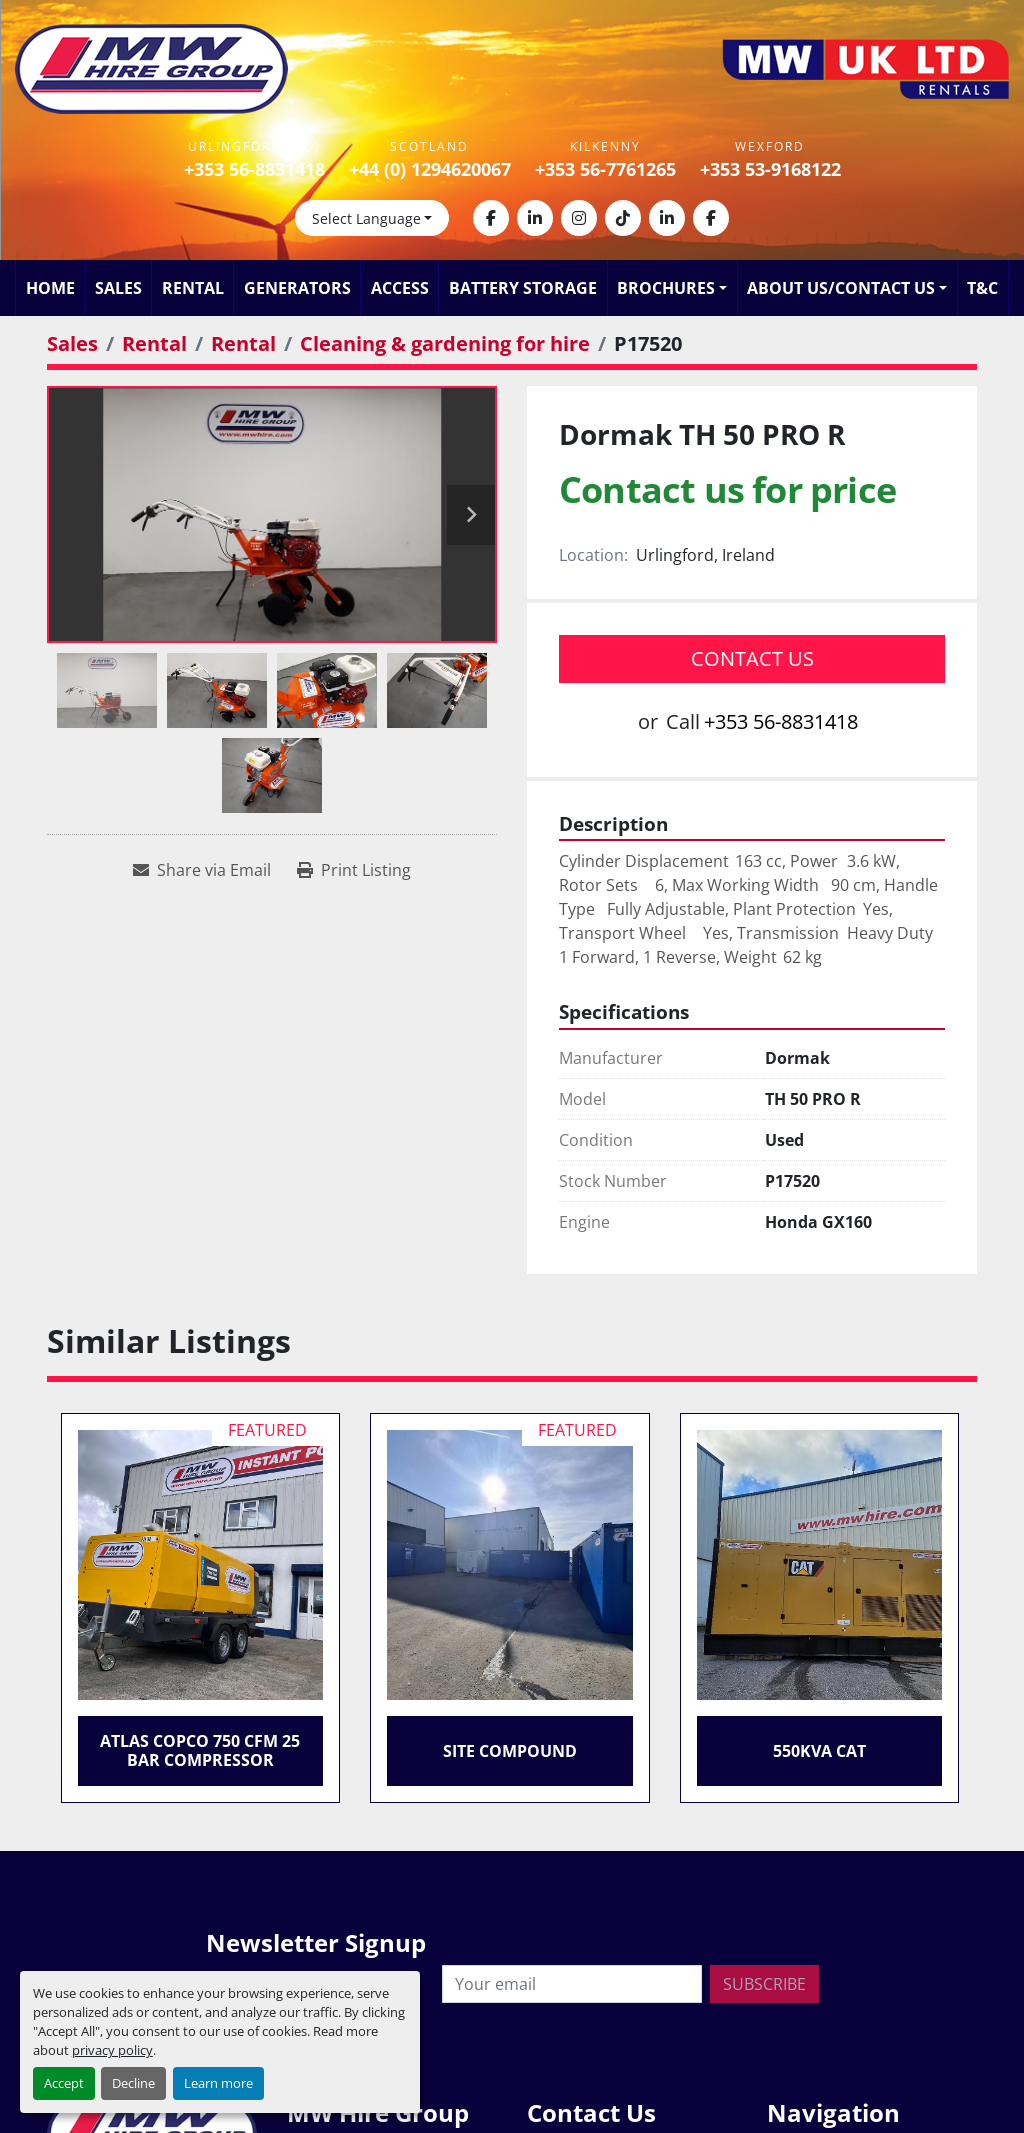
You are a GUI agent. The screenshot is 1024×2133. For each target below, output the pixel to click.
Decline (133, 2083)
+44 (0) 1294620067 (430, 169)
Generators (297, 288)
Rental (193, 288)
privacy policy (112, 2050)
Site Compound (510, 1751)
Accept (64, 2083)
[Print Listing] (354, 870)
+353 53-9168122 (770, 169)
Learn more (218, 2083)
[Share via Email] (202, 870)
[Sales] (72, 343)
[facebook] (491, 218)
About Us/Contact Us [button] (841, 288)
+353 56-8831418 (254, 169)
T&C (982, 288)
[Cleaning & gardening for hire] (445, 343)
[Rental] (154, 343)
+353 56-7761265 (605, 169)
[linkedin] (535, 218)
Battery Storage (523, 288)
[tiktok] (623, 218)
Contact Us (752, 658)
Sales (118, 288)
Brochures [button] (666, 288)
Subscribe (764, 1984)
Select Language (366, 218)
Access (400, 288)
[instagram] (579, 218)
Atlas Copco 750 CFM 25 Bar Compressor (200, 1750)
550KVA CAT (819, 1751)
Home (50, 288)
